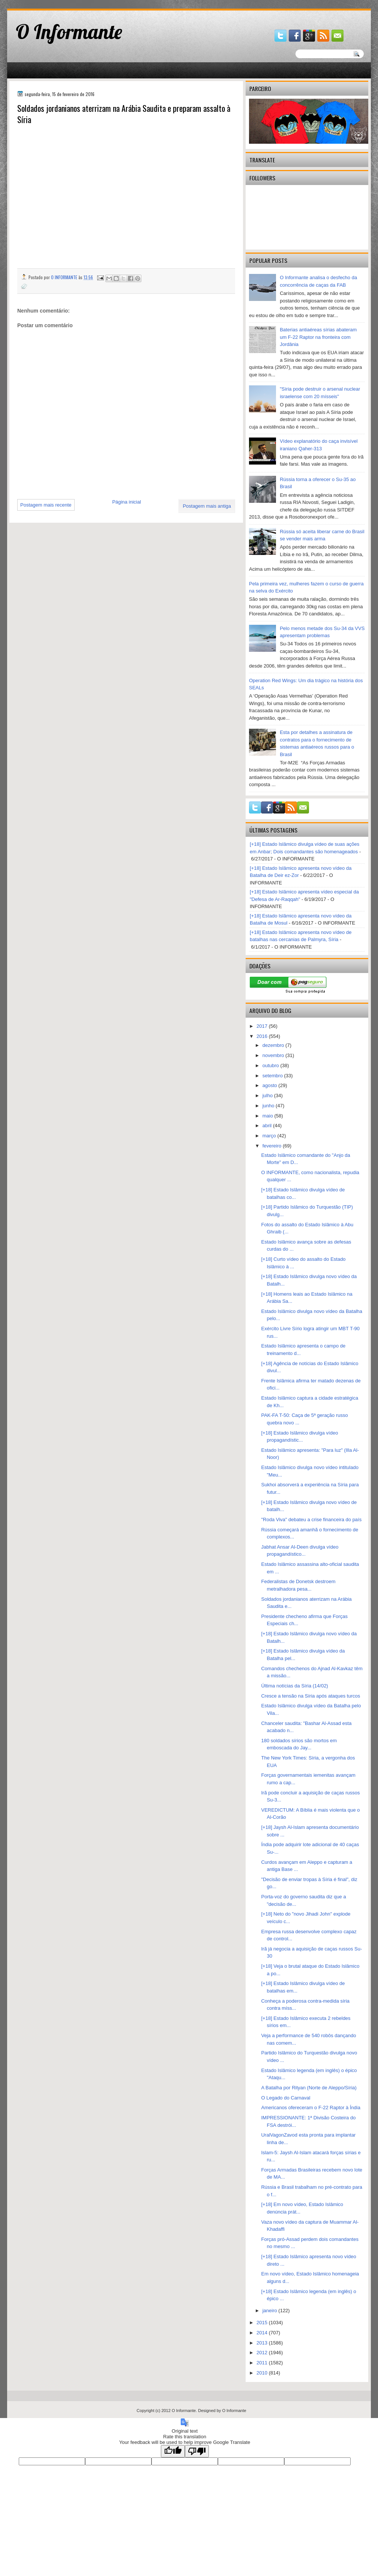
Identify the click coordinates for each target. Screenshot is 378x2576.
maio (268, 1116)
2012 (262, 2352)
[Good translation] (173, 2451)
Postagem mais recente (46, 505)
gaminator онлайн (42, 3)
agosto (270, 1085)
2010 (262, 2373)
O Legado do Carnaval (285, 2098)
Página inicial (126, 502)
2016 (262, 1036)
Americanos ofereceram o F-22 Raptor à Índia (310, 2107)
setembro (273, 1075)
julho (268, 1095)
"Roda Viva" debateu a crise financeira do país (311, 1519)
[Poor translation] (197, 2451)
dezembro (273, 1045)
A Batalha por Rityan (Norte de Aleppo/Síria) (308, 2087)
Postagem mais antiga (207, 506)
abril (267, 1125)
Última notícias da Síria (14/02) (294, 1686)
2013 (262, 2343)
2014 (262, 2332)
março (270, 1135)
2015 (262, 2322)
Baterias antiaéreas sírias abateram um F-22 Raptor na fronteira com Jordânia (318, 337)
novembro (273, 1055)
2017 (262, 1026)
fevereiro (272, 1146)
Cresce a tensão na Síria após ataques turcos (310, 1696)
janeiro (270, 2310)
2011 (262, 2362)
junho (269, 1105)
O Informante (69, 31)
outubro (271, 1065)
